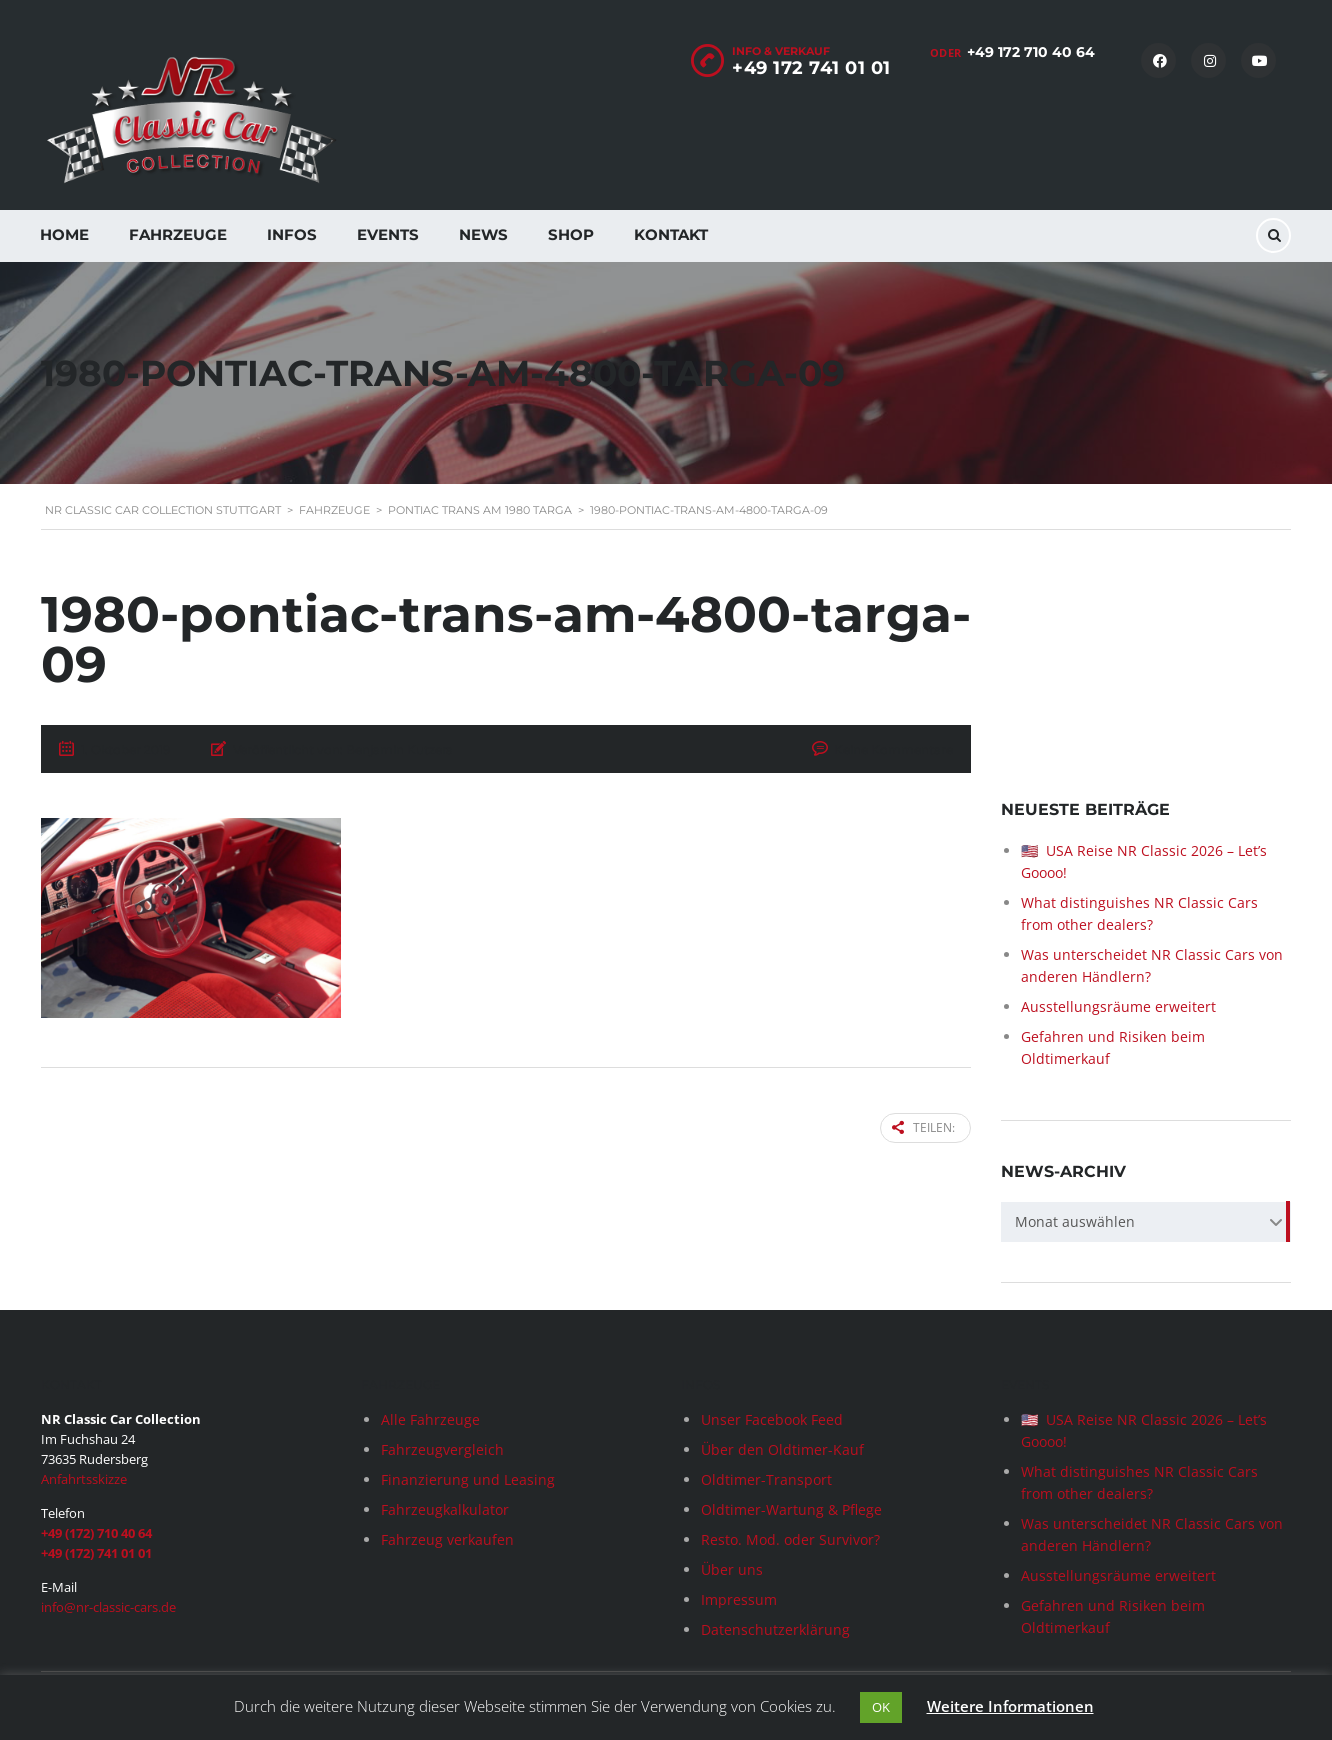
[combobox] (1146, 1222)
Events (388, 234)
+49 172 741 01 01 (811, 68)
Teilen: (923, 1127)
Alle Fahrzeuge (430, 1419)
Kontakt (671, 234)
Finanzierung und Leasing (468, 1479)
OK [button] (881, 1707)
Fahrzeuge (178, 234)
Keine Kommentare (893, 749)
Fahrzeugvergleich (442, 1449)
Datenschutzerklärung (775, 1629)
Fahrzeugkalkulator (445, 1509)
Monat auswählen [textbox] (1075, 1221)
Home (64, 234)
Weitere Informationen (1010, 1706)
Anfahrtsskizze (84, 1479)
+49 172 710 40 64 (1031, 52)
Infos (292, 234)
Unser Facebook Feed (772, 1419)
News (483, 234)
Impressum (739, 1599)
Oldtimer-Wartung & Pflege (791, 1509)
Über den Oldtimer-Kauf (782, 1449)
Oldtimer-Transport (766, 1479)
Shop (571, 234)
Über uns (732, 1569)
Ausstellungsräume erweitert (1118, 1006)
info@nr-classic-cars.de (108, 1607)
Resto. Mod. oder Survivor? (790, 1539)
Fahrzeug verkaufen (447, 1539)
